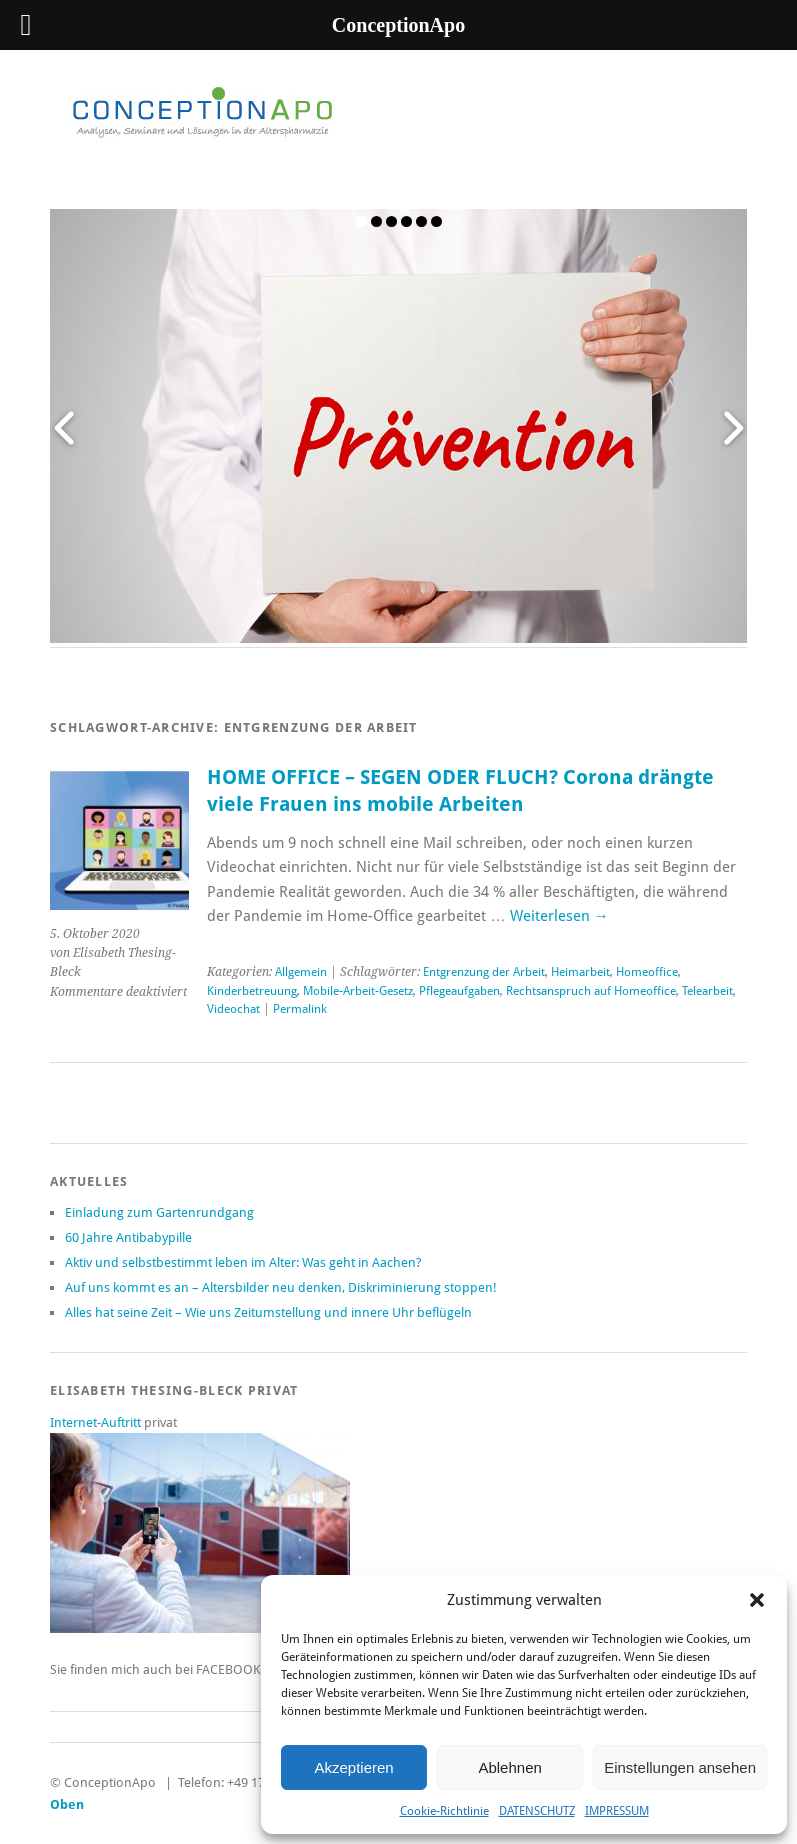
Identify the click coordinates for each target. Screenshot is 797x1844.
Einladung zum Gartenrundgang (159, 1212)
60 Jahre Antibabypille (128, 1237)
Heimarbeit (580, 972)
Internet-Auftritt (97, 1422)
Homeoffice (647, 972)
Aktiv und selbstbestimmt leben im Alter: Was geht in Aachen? (243, 1262)
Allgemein (301, 972)
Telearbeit (707, 991)
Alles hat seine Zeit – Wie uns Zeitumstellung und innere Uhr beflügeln (268, 1312)
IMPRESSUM (617, 1811)
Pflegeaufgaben (459, 991)
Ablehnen (509, 1767)
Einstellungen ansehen (680, 1767)
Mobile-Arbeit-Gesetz (358, 991)
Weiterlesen (559, 916)
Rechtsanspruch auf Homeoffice (591, 991)
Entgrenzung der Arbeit (484, 972)
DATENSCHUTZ (537, 1811)
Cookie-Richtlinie (444, 1811)
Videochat (233, 1009)
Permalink (300, 1009)
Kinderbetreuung (252, 991)
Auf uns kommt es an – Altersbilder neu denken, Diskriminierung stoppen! (281, 1287)
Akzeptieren (353, 1767)
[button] (757, 1600)
